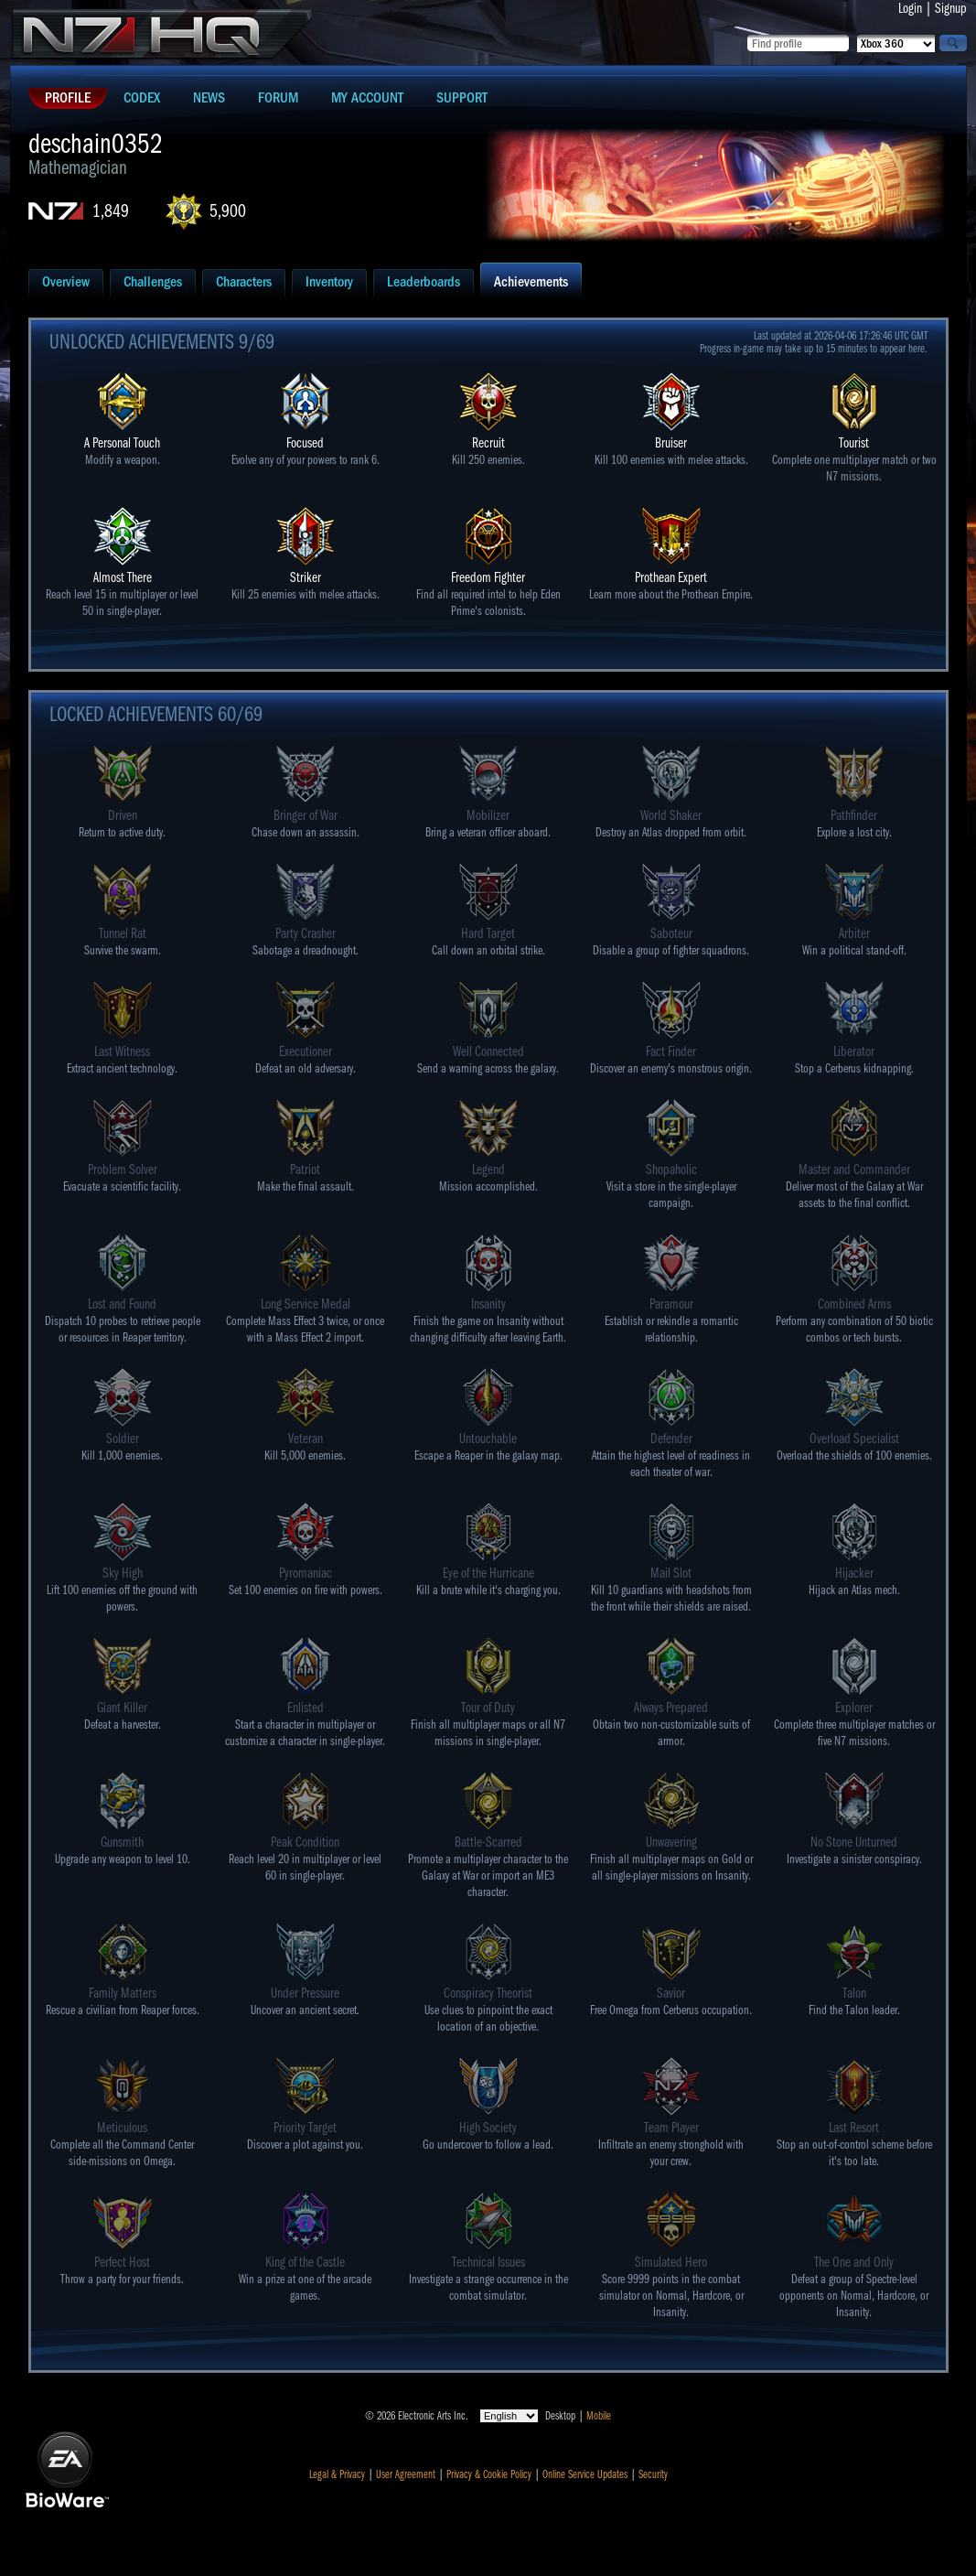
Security (653, 2474)
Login (910, 8)
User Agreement (405, 2474)
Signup (951, 8)
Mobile (598, 2415)
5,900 (227, 210)
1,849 (110, 210)
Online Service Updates (584, 2474)
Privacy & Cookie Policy (488, 2474)
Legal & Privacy (337, 2474)
